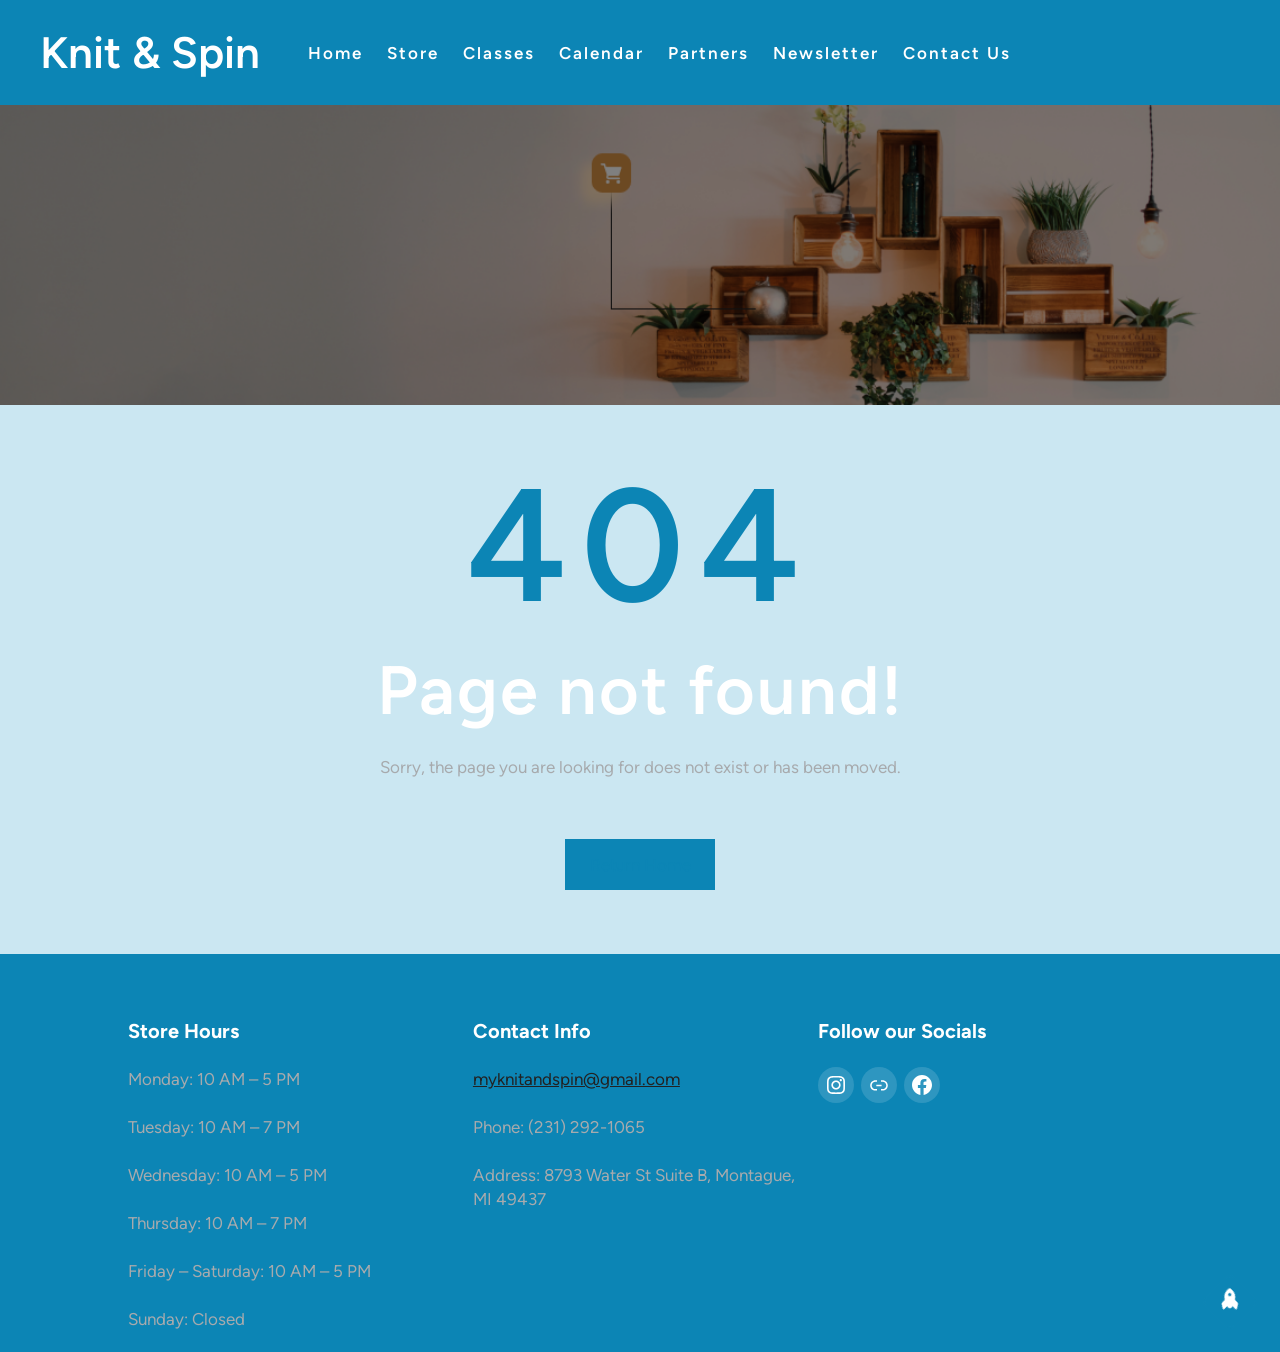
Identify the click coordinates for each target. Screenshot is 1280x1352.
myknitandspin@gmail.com (576, 1079)
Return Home (640, 865)
